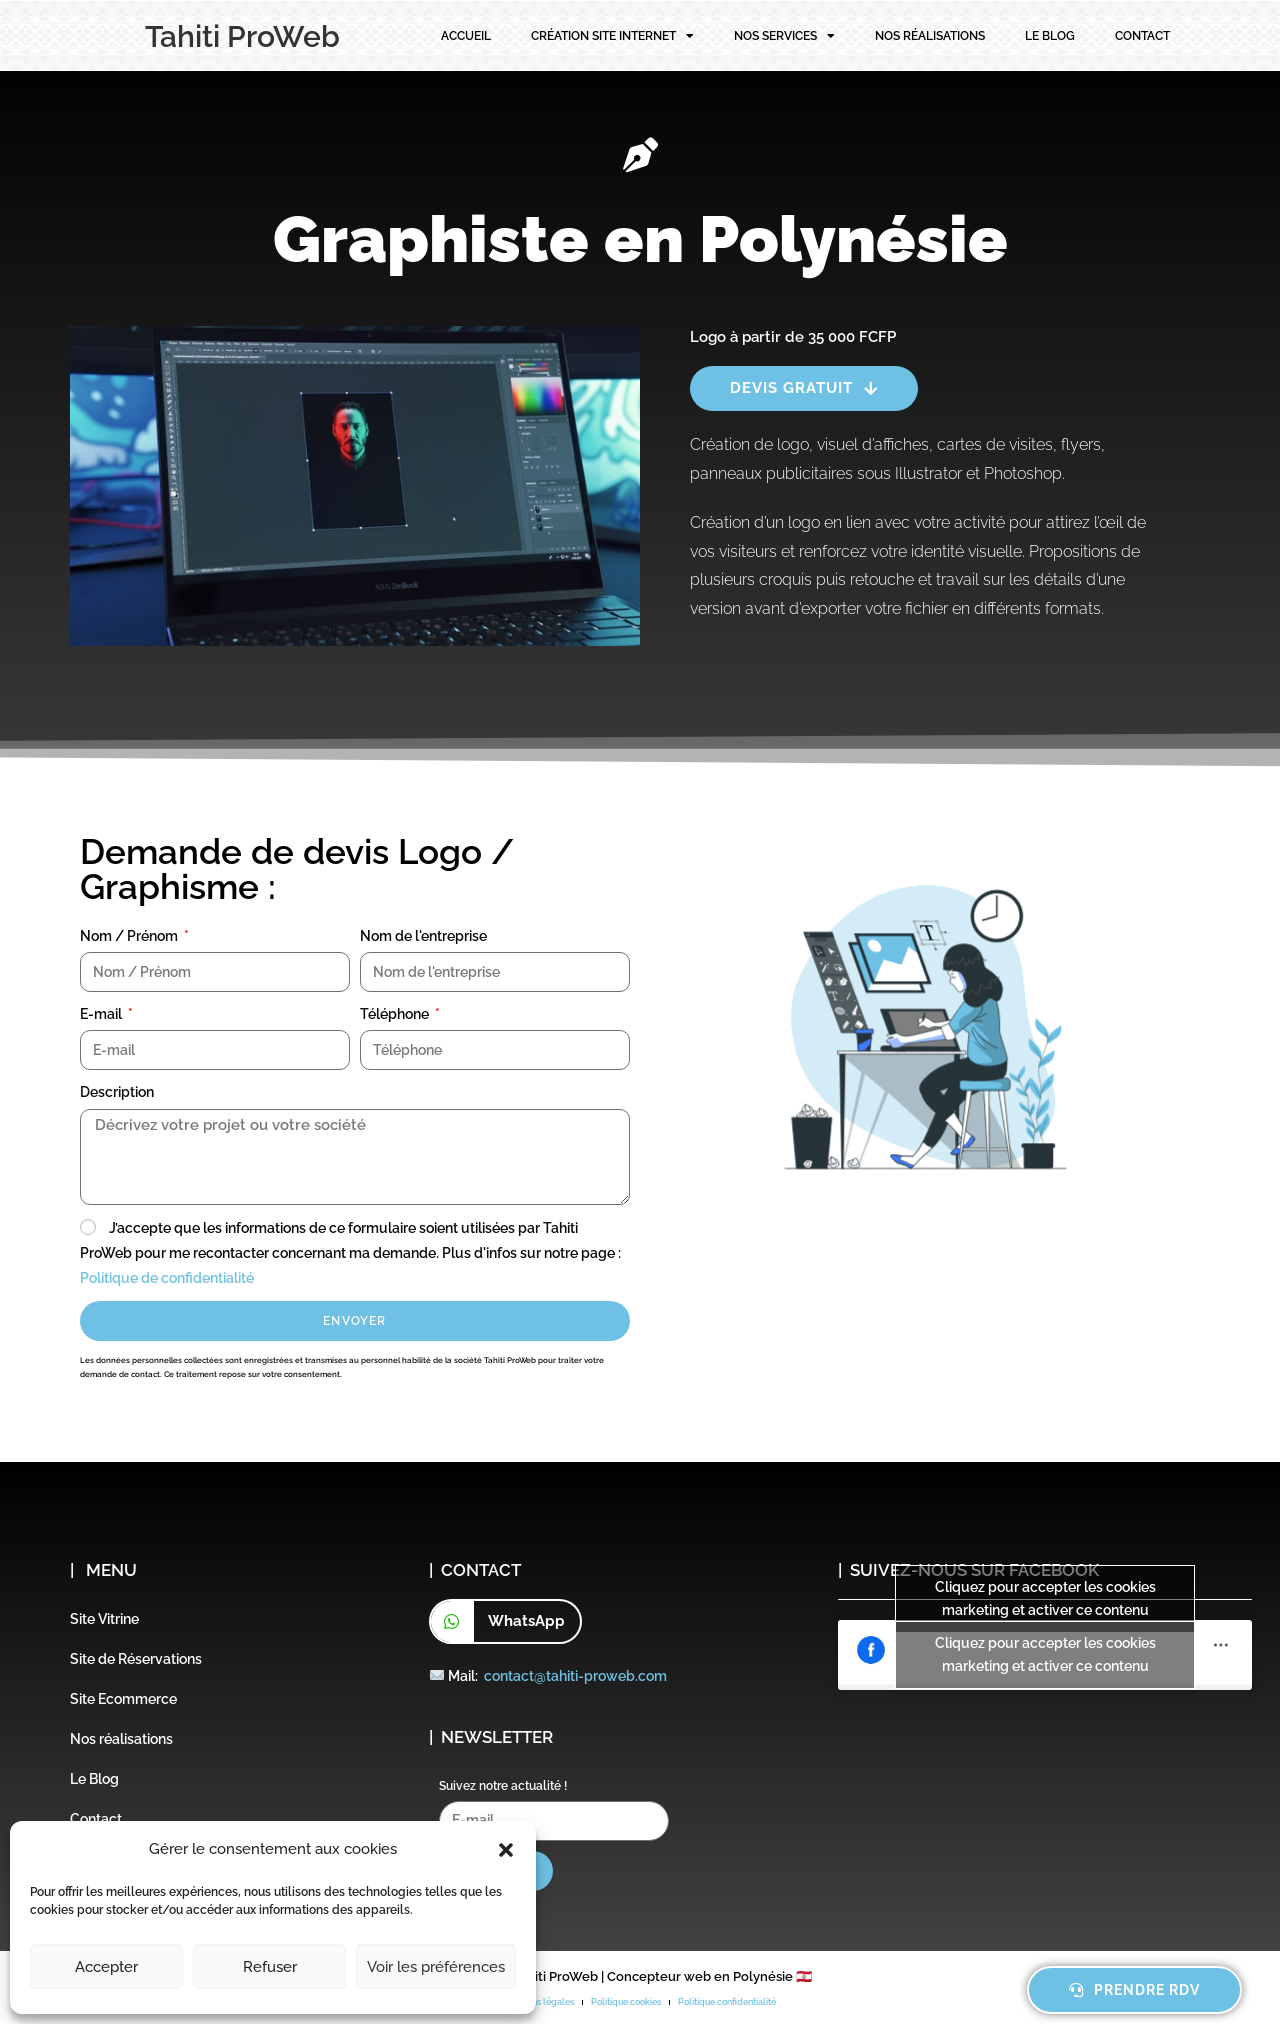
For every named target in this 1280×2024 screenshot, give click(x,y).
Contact (1142, 36)
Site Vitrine (104, 1619)
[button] (506, 1850)
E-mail (102, 1014)
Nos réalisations (930, 36)
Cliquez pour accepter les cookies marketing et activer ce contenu (1045, 1598)
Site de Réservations (136, 1659)
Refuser (270, 1967)
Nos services (784, 36)
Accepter (106, 1967)
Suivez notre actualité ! (503, 1786)
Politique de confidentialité (167, 1278)
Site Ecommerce (123, 1699)
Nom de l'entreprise (423, 936)
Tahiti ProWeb (242, 36)
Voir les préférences (436, 1967)
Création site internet (612, 36)
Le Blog (1050, 36)
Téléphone (396, 1014)
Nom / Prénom (130, 936)
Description (117, 1092)
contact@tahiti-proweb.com (575, 1676)
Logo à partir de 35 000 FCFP (793, 337)
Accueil (466, 36)
